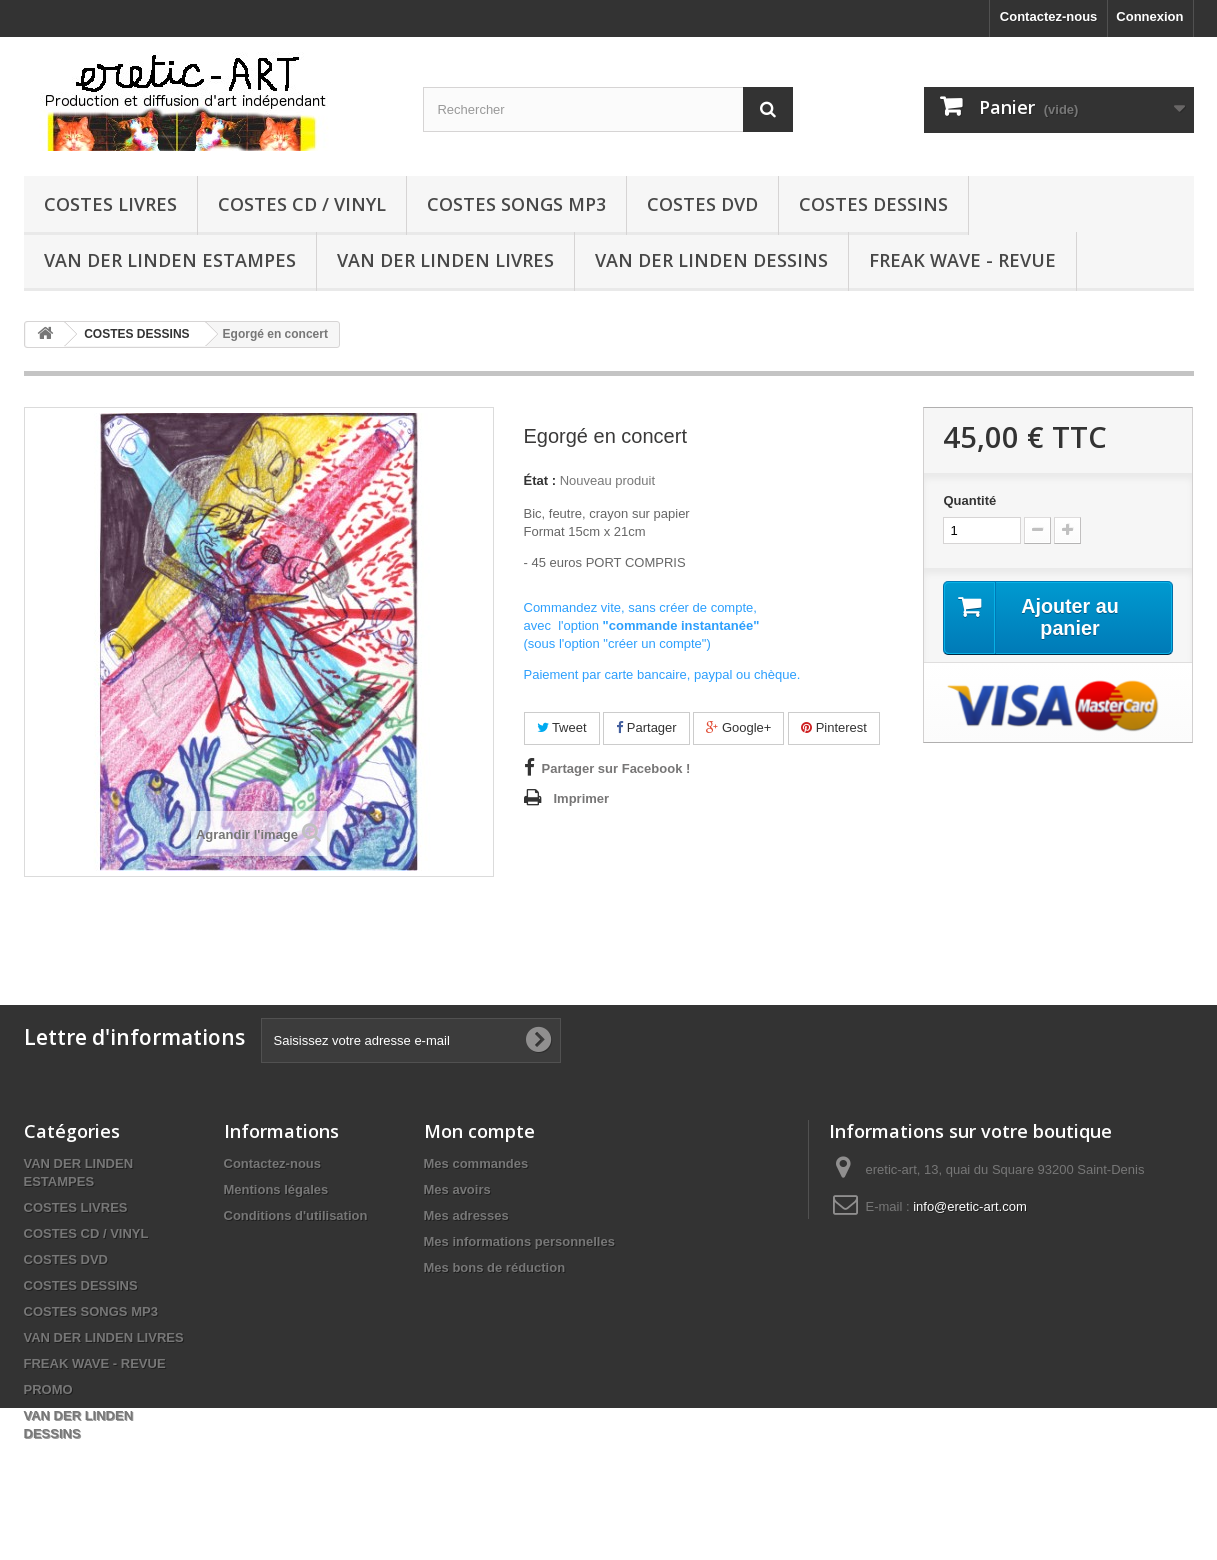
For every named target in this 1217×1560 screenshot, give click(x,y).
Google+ (738, 727)
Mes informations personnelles (519, 1241)
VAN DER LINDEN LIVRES (445, 260)
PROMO (48, 1389)
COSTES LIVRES (110, 204)
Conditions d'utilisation (296, 1215)
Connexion (1149, 16)
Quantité (969, 500)
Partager (646, 727)
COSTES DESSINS (873, 204)
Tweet (562, 727)
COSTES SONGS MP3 (516, 204)
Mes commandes (476, 1163)
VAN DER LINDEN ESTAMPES (170, 260)
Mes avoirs (457, 1189)
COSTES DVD (702, 204)
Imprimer (582, 798)
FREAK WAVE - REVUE (962, 260)
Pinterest (834, 727)
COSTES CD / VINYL (302, 204)
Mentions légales (276, 1189)
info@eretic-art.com (970, 1206)
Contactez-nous (1049, 16)
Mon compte (479, 1131)
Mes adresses (466, 1215)
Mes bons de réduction (495, 1267)
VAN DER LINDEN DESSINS (711, 260)
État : (540, 480)
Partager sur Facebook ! (616, 768)
